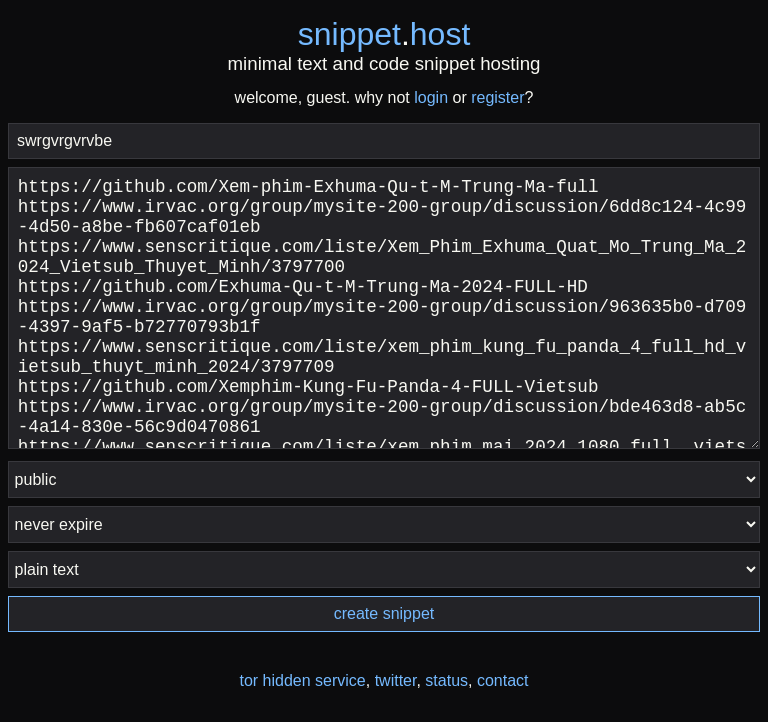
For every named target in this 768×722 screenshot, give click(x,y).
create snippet (384, 613)
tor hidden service (302, 680)
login (431, 97)
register (497, 97)
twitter (396, 680)
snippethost (384, 34)
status (446, 680)
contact (503, 680)
